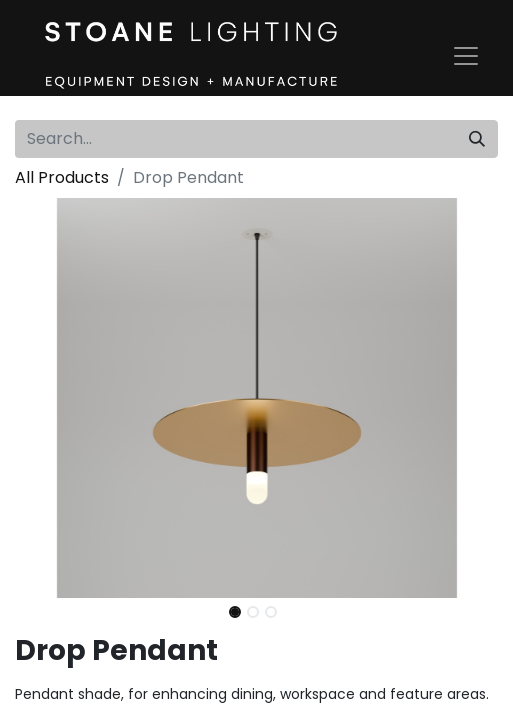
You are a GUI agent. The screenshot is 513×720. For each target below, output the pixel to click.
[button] (51, 398)
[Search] (477, 139)
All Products (62, 177)
